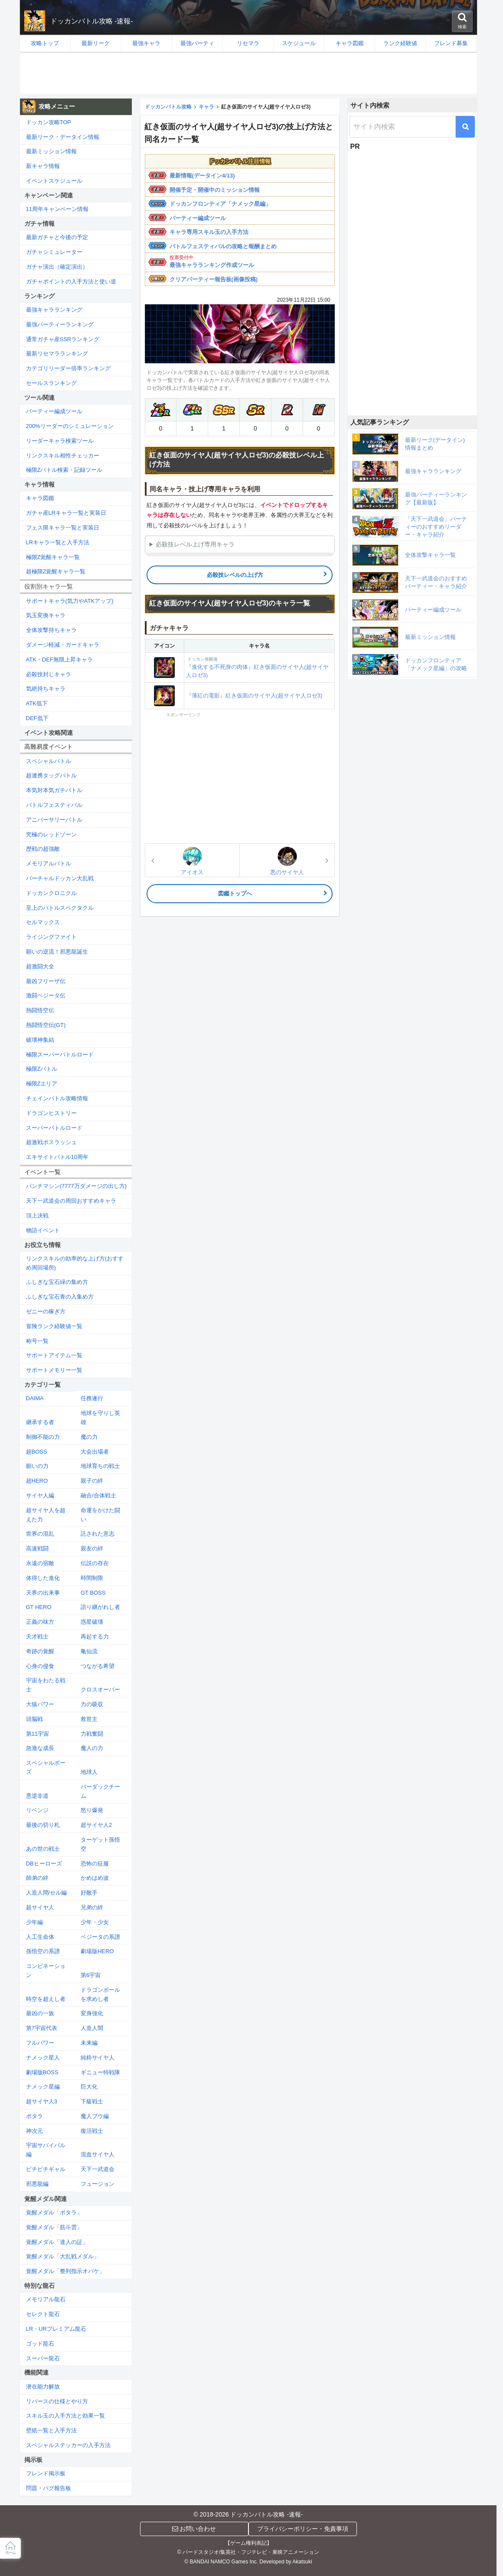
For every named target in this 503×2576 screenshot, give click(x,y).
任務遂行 (92, 1398)
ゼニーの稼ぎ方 (45, 1311)
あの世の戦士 (43, 1849)
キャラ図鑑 (40, 498)
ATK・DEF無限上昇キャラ (59, 659)
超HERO (37, 1480)
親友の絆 (92, 1548)
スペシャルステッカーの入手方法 (68, 2445)
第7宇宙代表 (41, 2028)
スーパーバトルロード (54, 1128)
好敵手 (89, 1892)
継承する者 (40, 1422)
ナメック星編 (43, 2086)
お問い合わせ (194, 2528)
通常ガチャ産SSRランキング (63, 339)
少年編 (34, 1922)
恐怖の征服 (95, 1863)
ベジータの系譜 (100, 1937)
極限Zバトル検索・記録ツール (64, 470)
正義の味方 (40, 1622)
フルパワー (40, 2043)
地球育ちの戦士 (100, 1466)
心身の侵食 (40, 1666)
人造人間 (92, 2028)
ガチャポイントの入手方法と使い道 (71, 281)
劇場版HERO (97, 1951)
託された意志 (97, 1533)
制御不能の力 (43, 1437)
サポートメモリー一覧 (54, 1370)
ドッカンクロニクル (51, 893)
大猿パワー (40, 1704)
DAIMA (35, 1398)
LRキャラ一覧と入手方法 (58, 542)
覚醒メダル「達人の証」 (57, 2242)
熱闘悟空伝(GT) (46, 1025)
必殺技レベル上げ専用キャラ (195, 544)
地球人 (89, 1772)
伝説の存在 (95, 1563)
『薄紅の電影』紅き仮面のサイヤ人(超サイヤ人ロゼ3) (254, 695)
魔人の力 (92, 1748)
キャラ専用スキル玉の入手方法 (209, 232)
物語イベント (43, 1230)
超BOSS (36, 1451)
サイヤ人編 (40, 1495)
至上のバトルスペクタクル (60, 908)
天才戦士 (37, 1636)
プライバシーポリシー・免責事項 (302, 2528)
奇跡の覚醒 (40, 1651)
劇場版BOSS (42, 2072)
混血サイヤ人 (97, 2154)
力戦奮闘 (92, 1733)
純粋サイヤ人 (97, 2057)
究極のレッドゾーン (51, 834)
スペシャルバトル (48, 761)
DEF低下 (37, 718)
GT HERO (39, 1607)
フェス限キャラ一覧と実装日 (62, 527)
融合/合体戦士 (98, 1495)
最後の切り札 (43, 1825)
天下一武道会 (97, 2169)
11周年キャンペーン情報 (57, 209)
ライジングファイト (51, 937)
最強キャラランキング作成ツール (212, 265)
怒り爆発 (92, 1810)
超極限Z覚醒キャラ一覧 (56, 571)
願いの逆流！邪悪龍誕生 (57, 951)
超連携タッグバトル (51, 775)
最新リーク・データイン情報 (62, 137)
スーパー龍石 (43, 2358)
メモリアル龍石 (45, 2299)
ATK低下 (37, 703)
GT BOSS (93, 1592)
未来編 (89, 2043)
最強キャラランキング (54, 309)
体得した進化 (43, 1578)
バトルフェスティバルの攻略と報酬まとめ (223, 246)
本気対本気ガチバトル (54, 790)
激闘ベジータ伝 (45, 995)
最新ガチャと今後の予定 (57, 237)
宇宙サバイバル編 (45, 2150)
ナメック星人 (43, 2057)
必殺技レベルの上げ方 (235, 575)
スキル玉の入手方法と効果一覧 (65, 2415)
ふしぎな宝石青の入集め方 (60, 1296)
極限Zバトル (42, 1069)
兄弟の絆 (92, 1907)
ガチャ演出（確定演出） (57, 266)
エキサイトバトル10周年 (57, 1157)
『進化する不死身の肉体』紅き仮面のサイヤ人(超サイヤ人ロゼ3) (259, 667)
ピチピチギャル (45, 2169)
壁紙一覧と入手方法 (51, 2430)
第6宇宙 (91, 1975)
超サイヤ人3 (41, 2101)
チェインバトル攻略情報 (57, 1098)
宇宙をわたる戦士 (45, 1685)
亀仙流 (89, 1651)
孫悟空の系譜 (43, 1951)
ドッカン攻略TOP (49, 122)
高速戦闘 (37, 1548)
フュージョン (97, 2184)
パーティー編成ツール (198, 218)
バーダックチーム (100, 1791)
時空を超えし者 (45, 1999)
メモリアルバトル (48, 863)
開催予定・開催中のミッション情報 (215, 190)
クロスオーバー (100, 1689)
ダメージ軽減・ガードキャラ (62, 645)
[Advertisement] (248, 73)
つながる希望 (97, 1666)
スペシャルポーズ (45, 1767)
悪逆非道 (37, 1796)
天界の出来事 (43, 1592)
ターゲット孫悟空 (100, 1844)
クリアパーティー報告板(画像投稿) (214, 279)
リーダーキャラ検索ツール (60, 441)
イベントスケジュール (54, 181)
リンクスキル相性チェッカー (62, 455)
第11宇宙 (37, 1733)
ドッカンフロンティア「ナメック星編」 (220, 204)
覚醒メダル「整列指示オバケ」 (65, 2271)
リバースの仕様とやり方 (57, 2401)
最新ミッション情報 (51, 151)
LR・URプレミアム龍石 (56, 2329)
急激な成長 (40, 1748)
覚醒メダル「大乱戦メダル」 (62, 2256)
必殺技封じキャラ (48, 674)
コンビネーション (45, 1970)
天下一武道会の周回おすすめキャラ (71, 1201)
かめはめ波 (95, 1878)
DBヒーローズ (44, 1863)
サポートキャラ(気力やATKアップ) (70, 601)
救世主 (89, 1719)
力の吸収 (92, 1704)
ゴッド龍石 (40, 2343)
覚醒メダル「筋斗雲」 (54, 2227)
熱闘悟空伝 (40, 1010)
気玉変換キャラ (45, 615)
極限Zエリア (42, 1083)
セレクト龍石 (43, 2314)
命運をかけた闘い (100, 1515)
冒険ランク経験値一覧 (54, 1326)
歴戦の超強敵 (43, 849)
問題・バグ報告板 (48, 2488)
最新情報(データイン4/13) (202, 175)
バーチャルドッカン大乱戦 (60, 878)
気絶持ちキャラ (45, 688)
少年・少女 (95, 1922)
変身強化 (92, 2013)
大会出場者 (95, 1451)
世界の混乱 (40, 1533)
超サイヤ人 (40, 1907)
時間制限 (92, 1578)
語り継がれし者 (100, 1607)
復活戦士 (92, 2131)
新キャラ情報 (43, 166)
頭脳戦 (34, 1719)
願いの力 (37, 1466)
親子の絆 (92, 1480)
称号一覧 (37, 1341)
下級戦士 (92, 2101)
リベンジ (37, 1810)
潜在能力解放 (43, 2386)
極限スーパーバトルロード (60, 1054)
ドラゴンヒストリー (51, 1113)
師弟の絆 (37, 1878)
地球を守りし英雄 (100, 1417)
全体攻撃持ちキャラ (51, 630)
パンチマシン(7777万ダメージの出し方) (76, 1186)
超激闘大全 (40, 966)
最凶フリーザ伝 (45, 981)
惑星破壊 (92, 1622)
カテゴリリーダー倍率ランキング (68, 368)
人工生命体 (40, 1937)
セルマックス (43, 922)
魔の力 (89, 1437)
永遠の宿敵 (40, 1563)
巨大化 (89, 2086)
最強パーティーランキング (60, 324)
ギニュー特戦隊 (100, 2072)
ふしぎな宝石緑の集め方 (57, 1282)
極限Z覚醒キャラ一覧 (53, 557)
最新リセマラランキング (57, 353)
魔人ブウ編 (95, 2116)
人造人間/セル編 (46, 1892)
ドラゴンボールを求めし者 (100, 1994)
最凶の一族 (40, 2013)
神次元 (34, 2131)
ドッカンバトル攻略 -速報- (91, 21)
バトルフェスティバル (54, 805)
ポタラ (34, 2116)
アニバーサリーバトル (54, 819)
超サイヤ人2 (96, 1825)
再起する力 (95, 1636)
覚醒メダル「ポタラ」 (54, 2212)
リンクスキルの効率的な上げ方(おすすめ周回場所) (75, 1263)
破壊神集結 (40, 1039)
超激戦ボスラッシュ (51, 1142)
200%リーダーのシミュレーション (70, 426)
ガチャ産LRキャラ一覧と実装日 (66, 513)
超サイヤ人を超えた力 (45, 1515)
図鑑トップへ (235, 893)
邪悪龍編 (37, 2184)
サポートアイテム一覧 (54, 1355)
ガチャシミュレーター (54, 252)
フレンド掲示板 (45, 2473)
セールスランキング (51, 383)
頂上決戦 (37, 1215)
